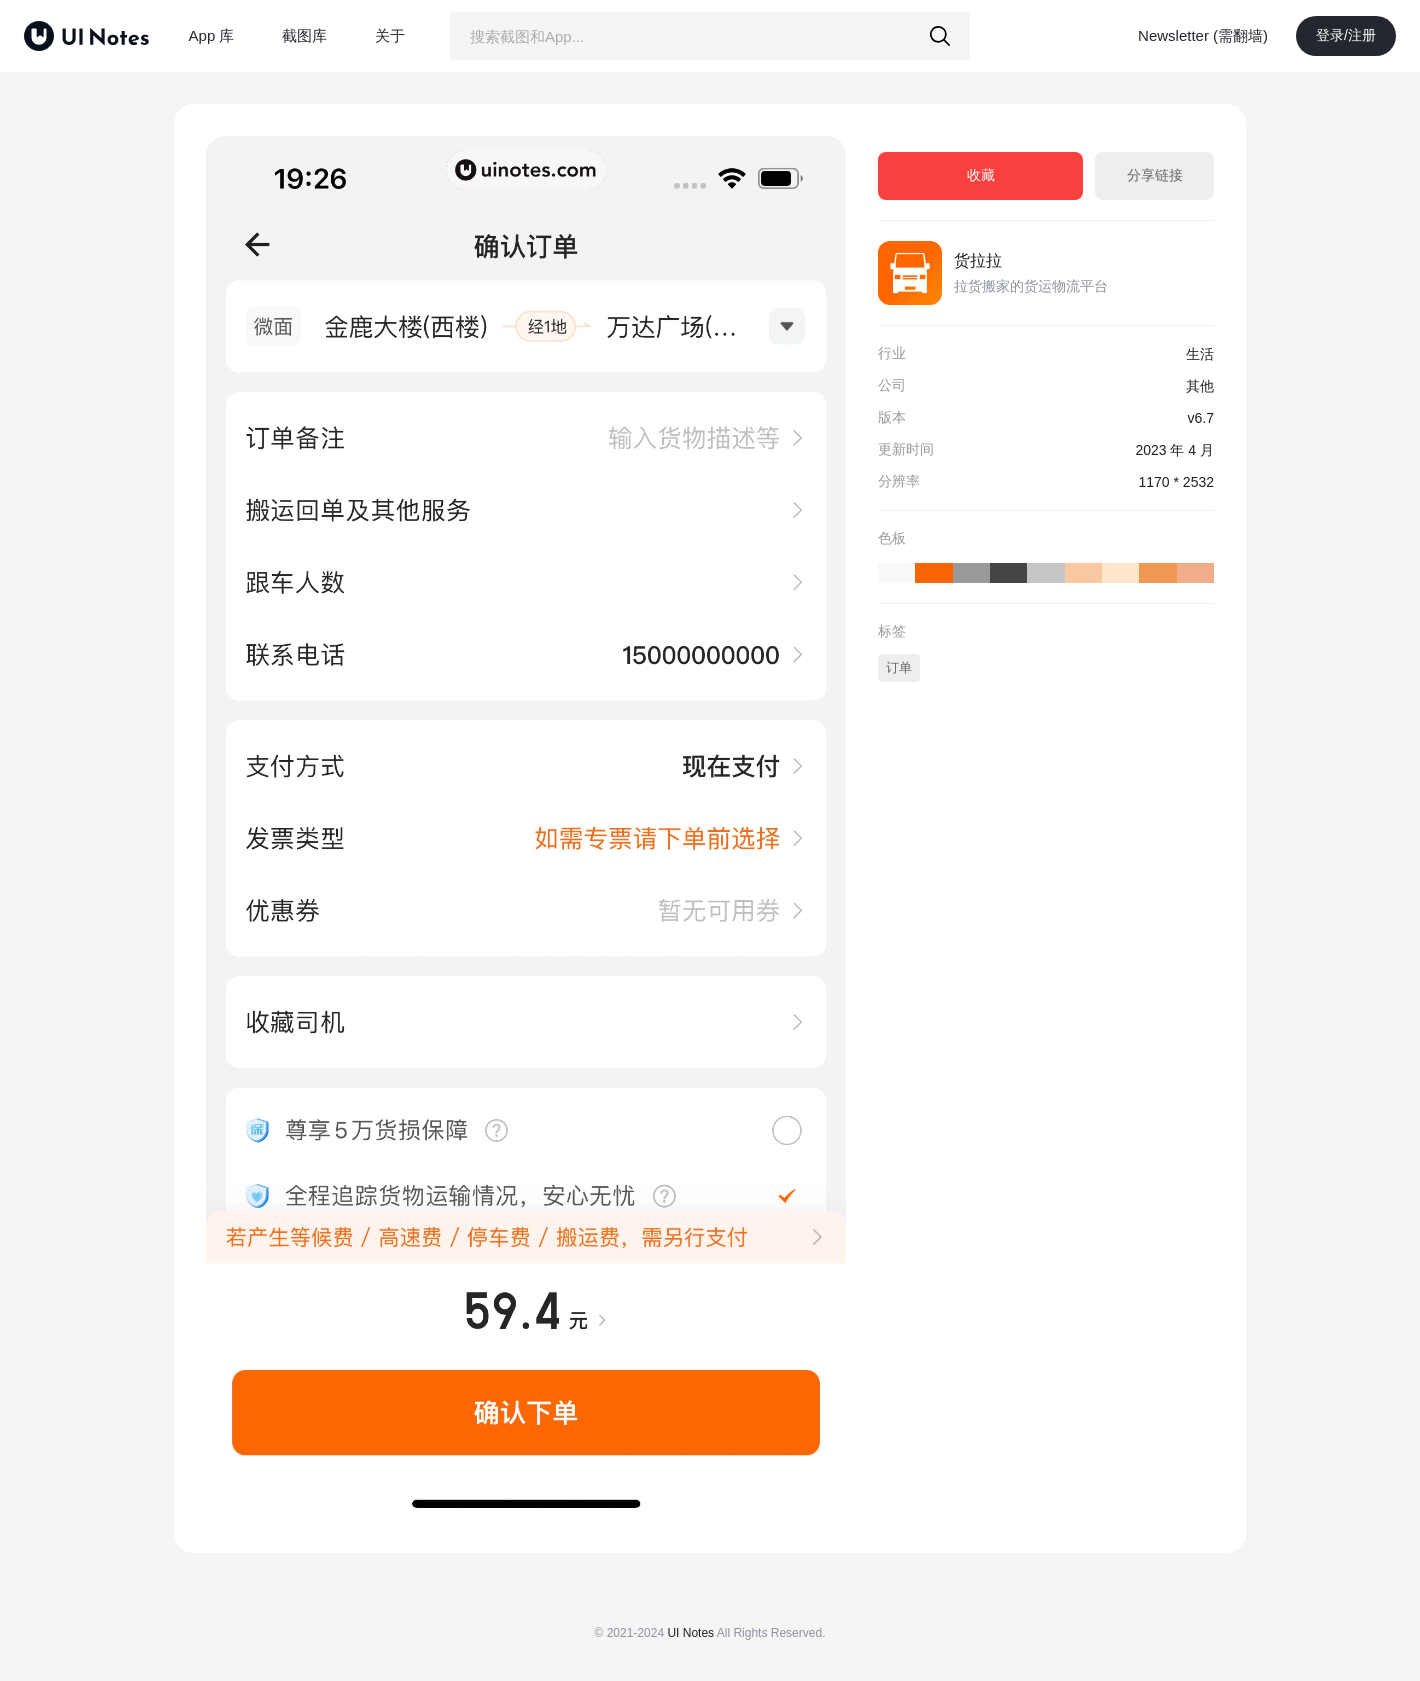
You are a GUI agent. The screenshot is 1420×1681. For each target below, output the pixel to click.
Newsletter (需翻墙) (1203, 35)
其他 (1200, 386)
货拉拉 (978, 260)
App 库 (212, 35)
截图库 (304, 35)
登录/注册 (1346, 35)
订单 (899, 667)
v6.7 (1201, 418)
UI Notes (690, 1633)
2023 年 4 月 (1174, 450)
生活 (1200, 354)
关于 (390, 35)
